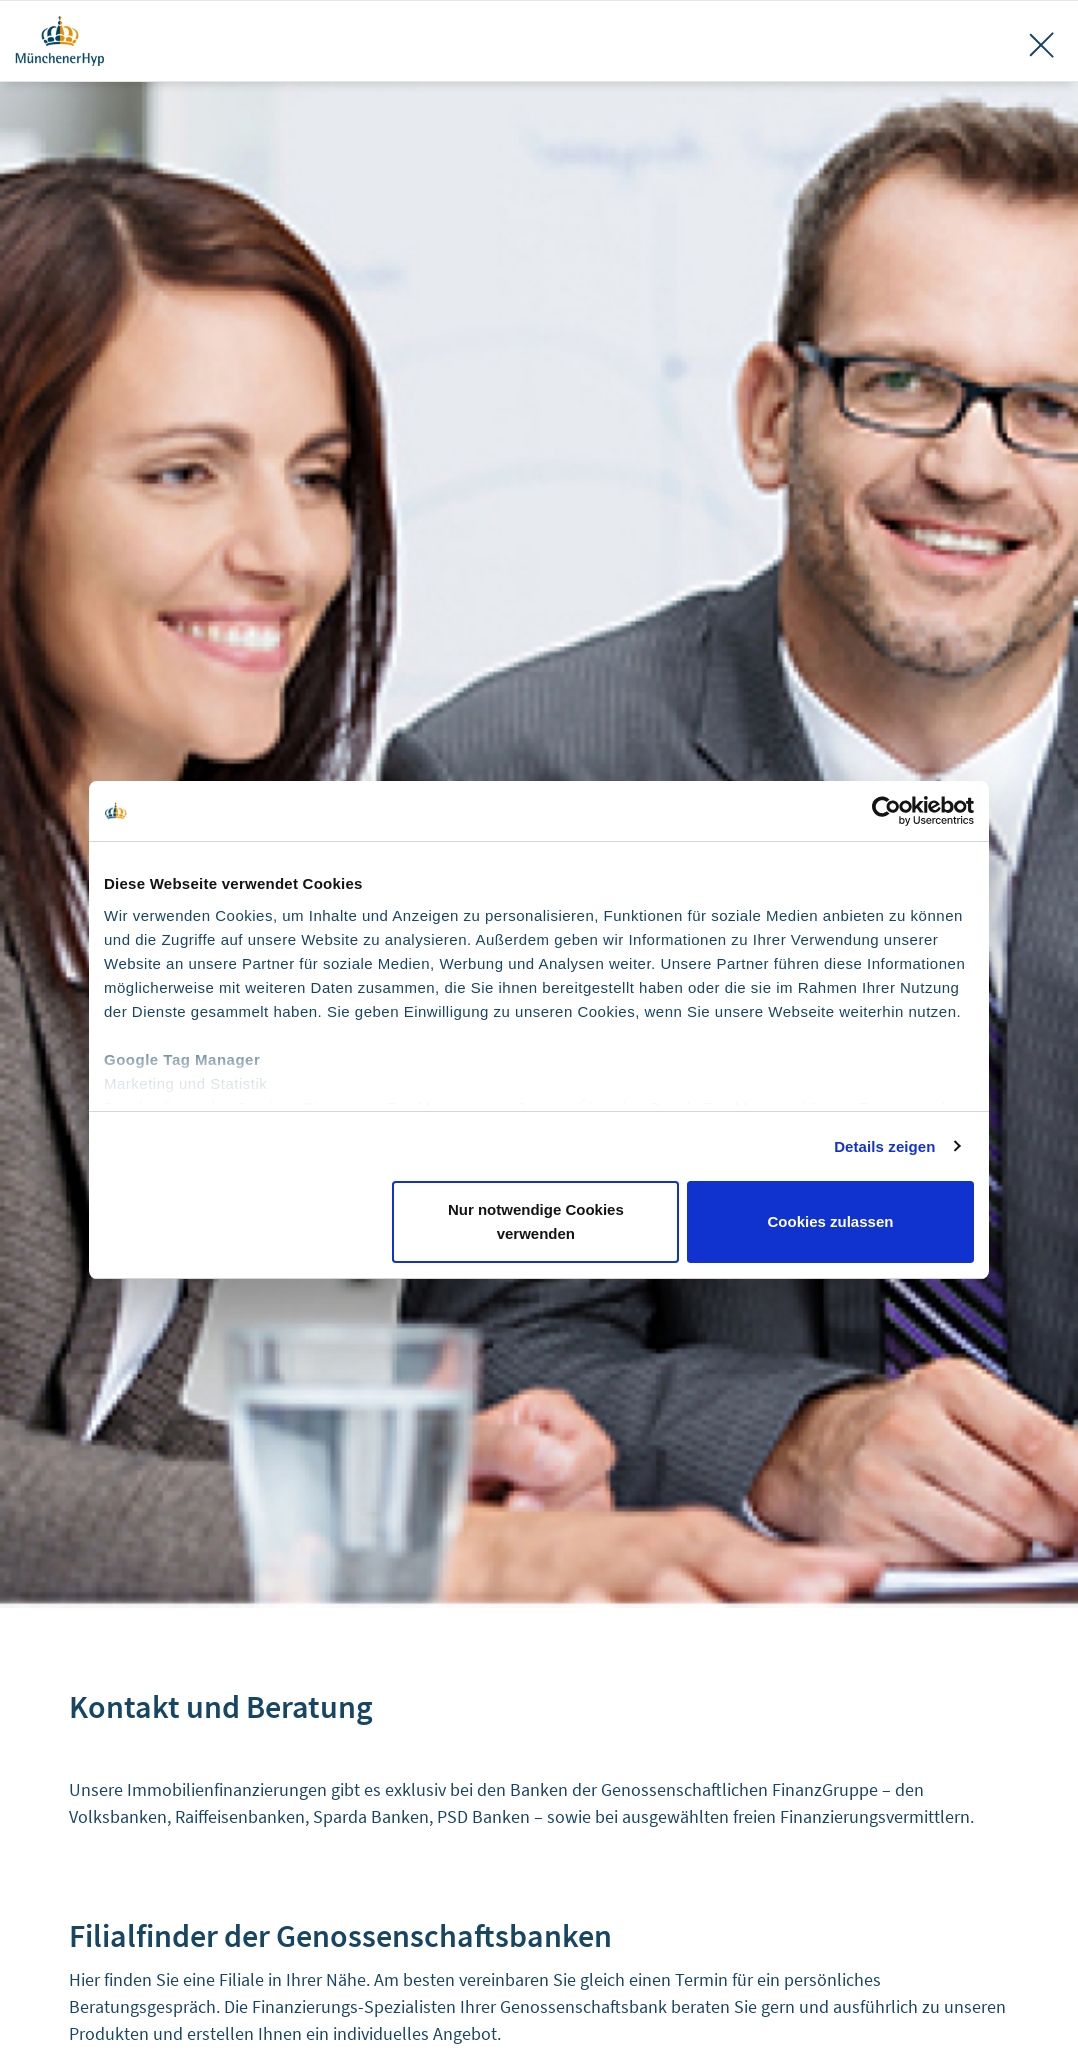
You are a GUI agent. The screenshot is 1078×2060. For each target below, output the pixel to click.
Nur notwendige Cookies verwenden (536, 1221)
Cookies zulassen (831, 1221)
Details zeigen (884, 1146)
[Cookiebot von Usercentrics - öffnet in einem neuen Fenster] (886, 811)
